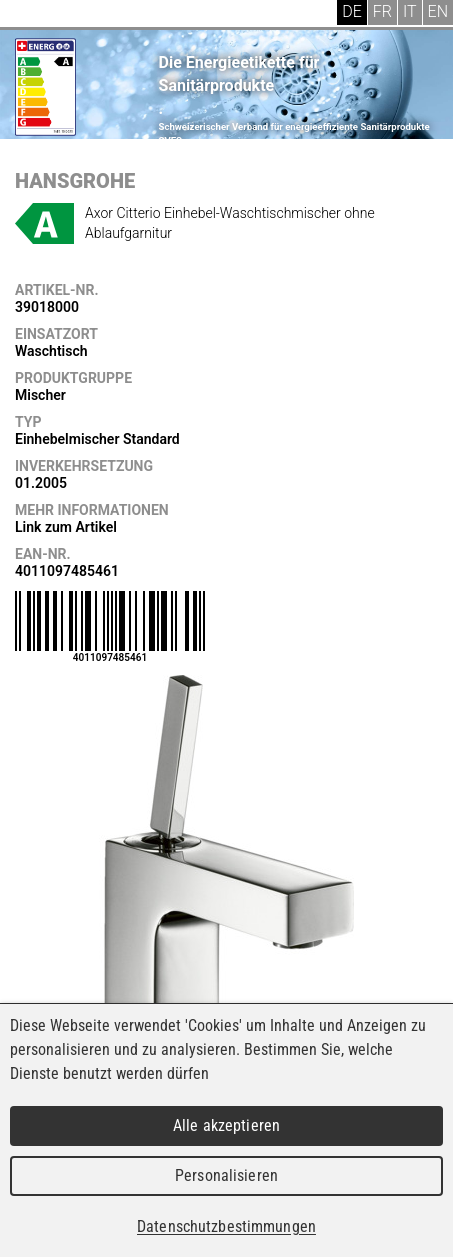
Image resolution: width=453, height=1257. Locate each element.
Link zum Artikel (66, 527)
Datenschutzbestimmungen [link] (226, 1226)
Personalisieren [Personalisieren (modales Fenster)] (226, 1175)
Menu (30, 15)
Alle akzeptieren (226, 1125)
